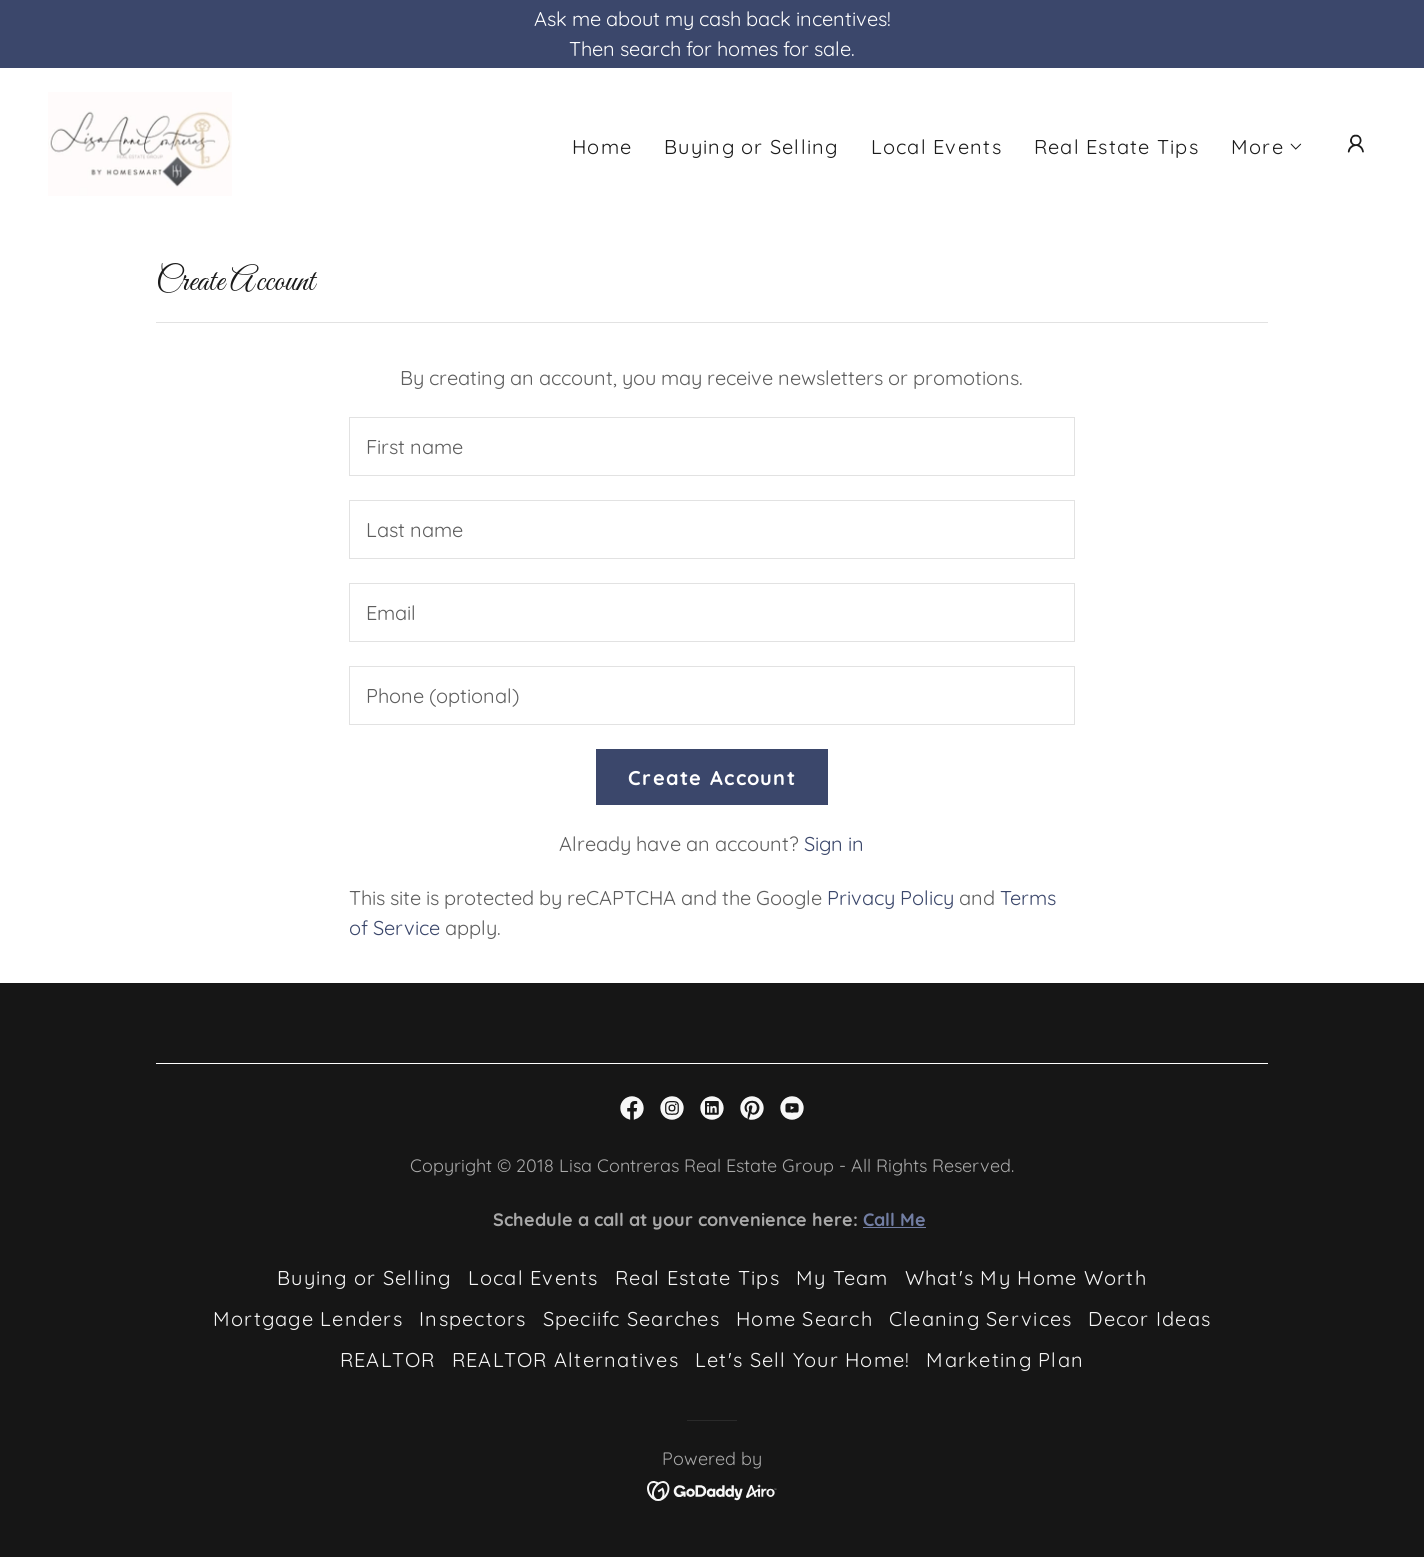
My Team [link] (842, 1277)
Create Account (712, 777)
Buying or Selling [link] (751, 146)
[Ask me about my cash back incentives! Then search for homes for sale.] (712, 34)
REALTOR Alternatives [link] (565, 1359)
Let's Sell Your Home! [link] (802, 1359)
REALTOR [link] (388, 1359)
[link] (140, 141)
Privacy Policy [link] (890, 897)
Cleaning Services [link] (980, 1318)
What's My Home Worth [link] (1026, 1277)
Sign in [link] (834, 843)
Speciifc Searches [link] (631, 1318)
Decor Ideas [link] (1149, 1318)
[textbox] (711, 446)
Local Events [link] (936, 146)
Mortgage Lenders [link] (308, 1318)
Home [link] (602, 146)
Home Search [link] (804, 1318)
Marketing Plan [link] (1005, 1359)
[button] (1267, 147)
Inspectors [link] (473, 1318)
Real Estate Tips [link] (1116, 146)
